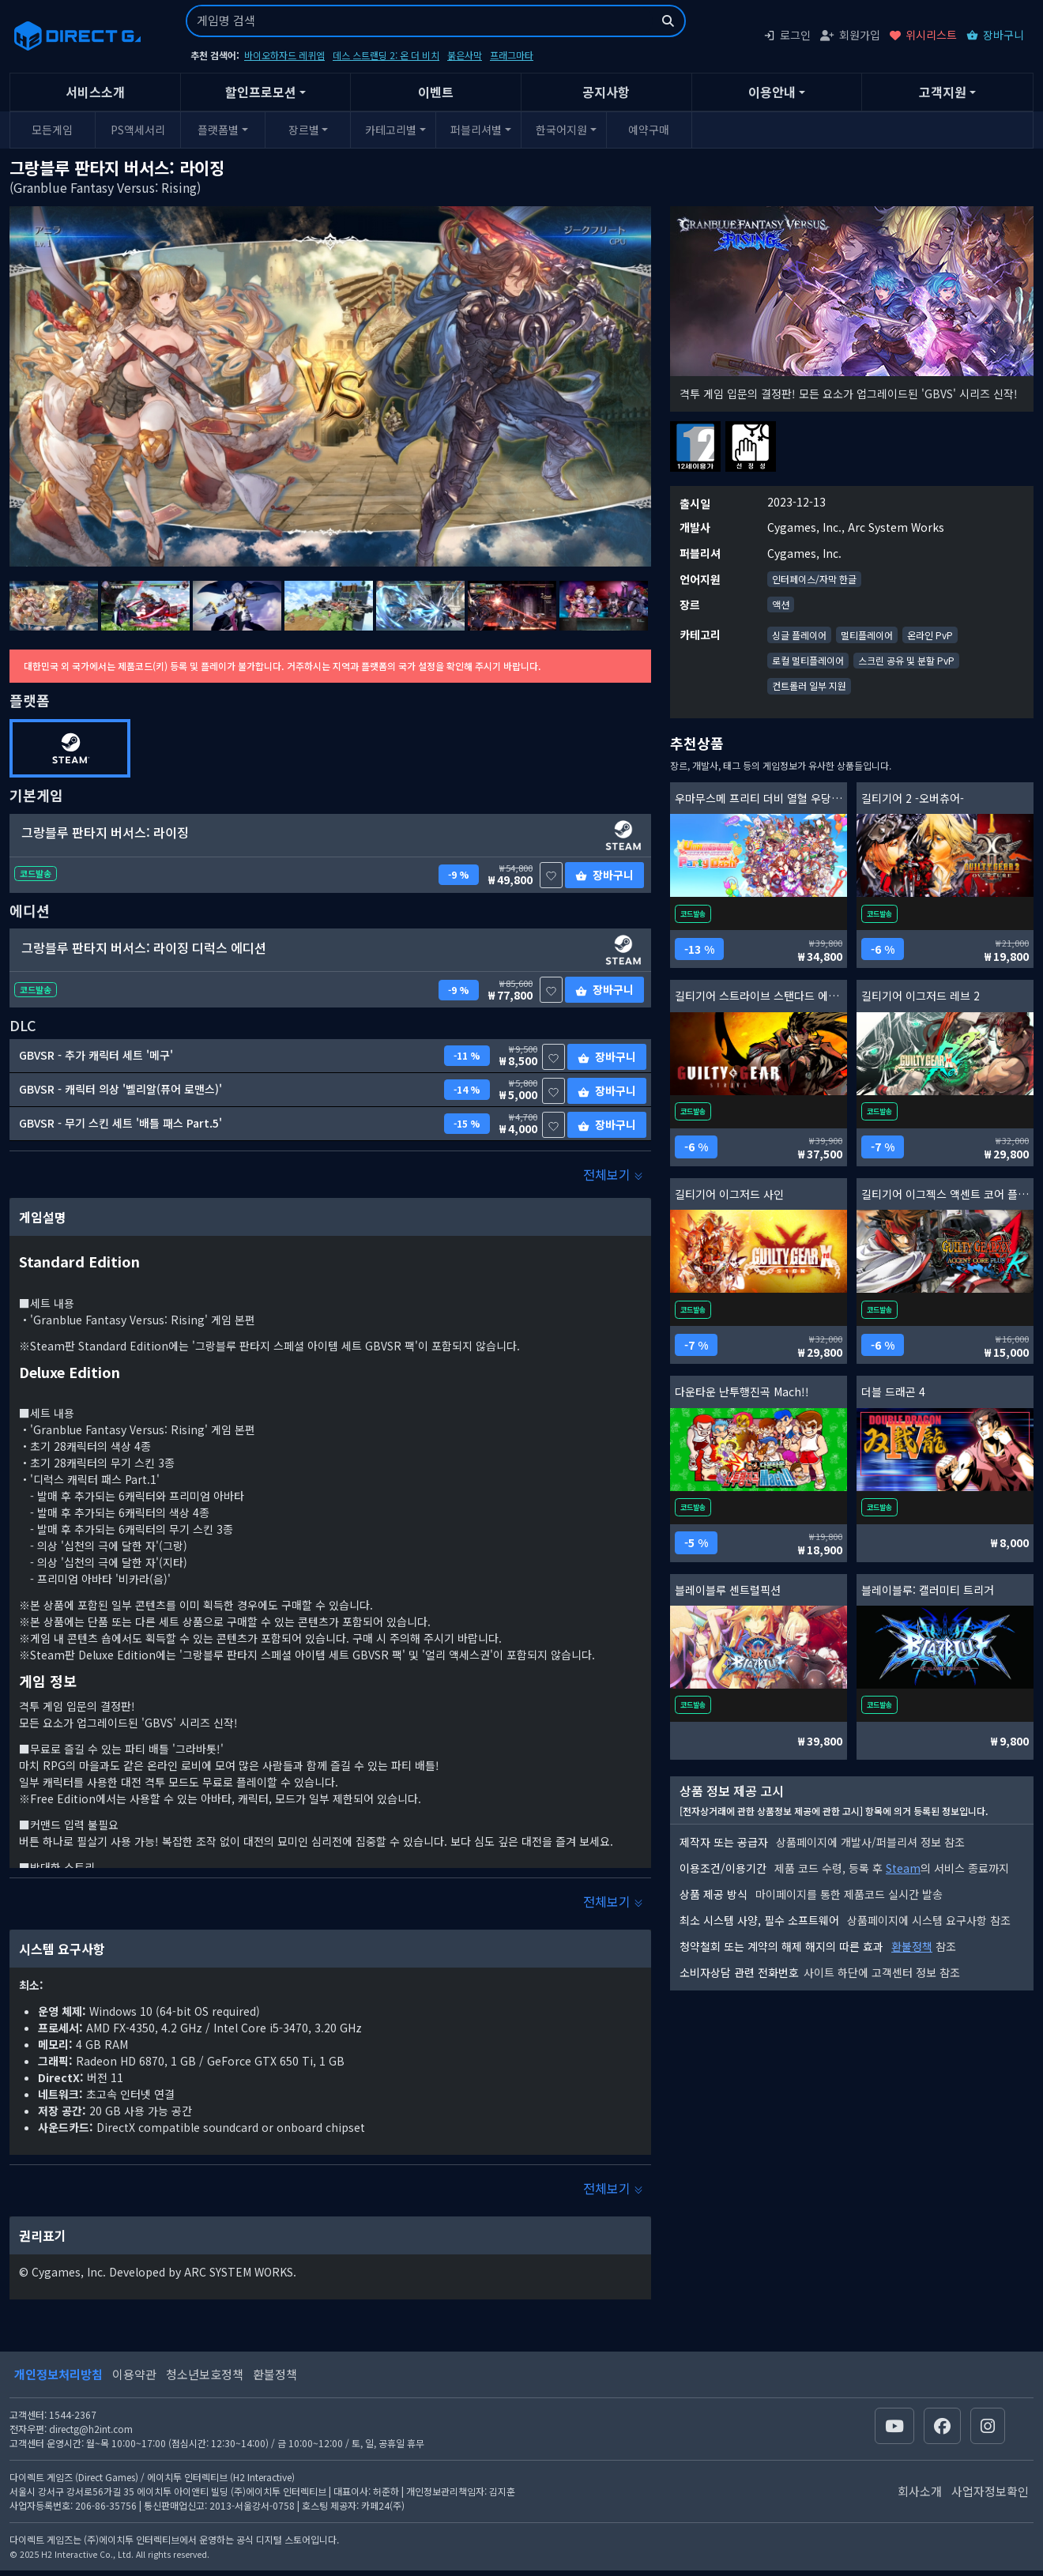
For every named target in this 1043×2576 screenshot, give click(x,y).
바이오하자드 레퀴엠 (284, 55)
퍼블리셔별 (476, 129)
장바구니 (995, 35)
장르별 (303, 129)
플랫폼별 (218, 129)
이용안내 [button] (772, 91)
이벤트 (436, 91)
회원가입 (850, 35)
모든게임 (52, 129)
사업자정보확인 (990, 2491)
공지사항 (606, 91)
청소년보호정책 (204, 2374)
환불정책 (911, 1946)
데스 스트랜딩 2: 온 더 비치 (386, 55)
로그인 (787, 35)
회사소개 (920, 2491)
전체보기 (613, 1174)
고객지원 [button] (942, 91)
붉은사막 (464, 55)
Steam (903, 1868)
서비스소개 (95, 91)
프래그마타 (511, 55)
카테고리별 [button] (390, 129)
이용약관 (134, 2374)
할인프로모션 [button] (260, 91)
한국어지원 (561, 129)
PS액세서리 (138, 129)
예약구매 (648, 129)
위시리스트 (923, 35)
